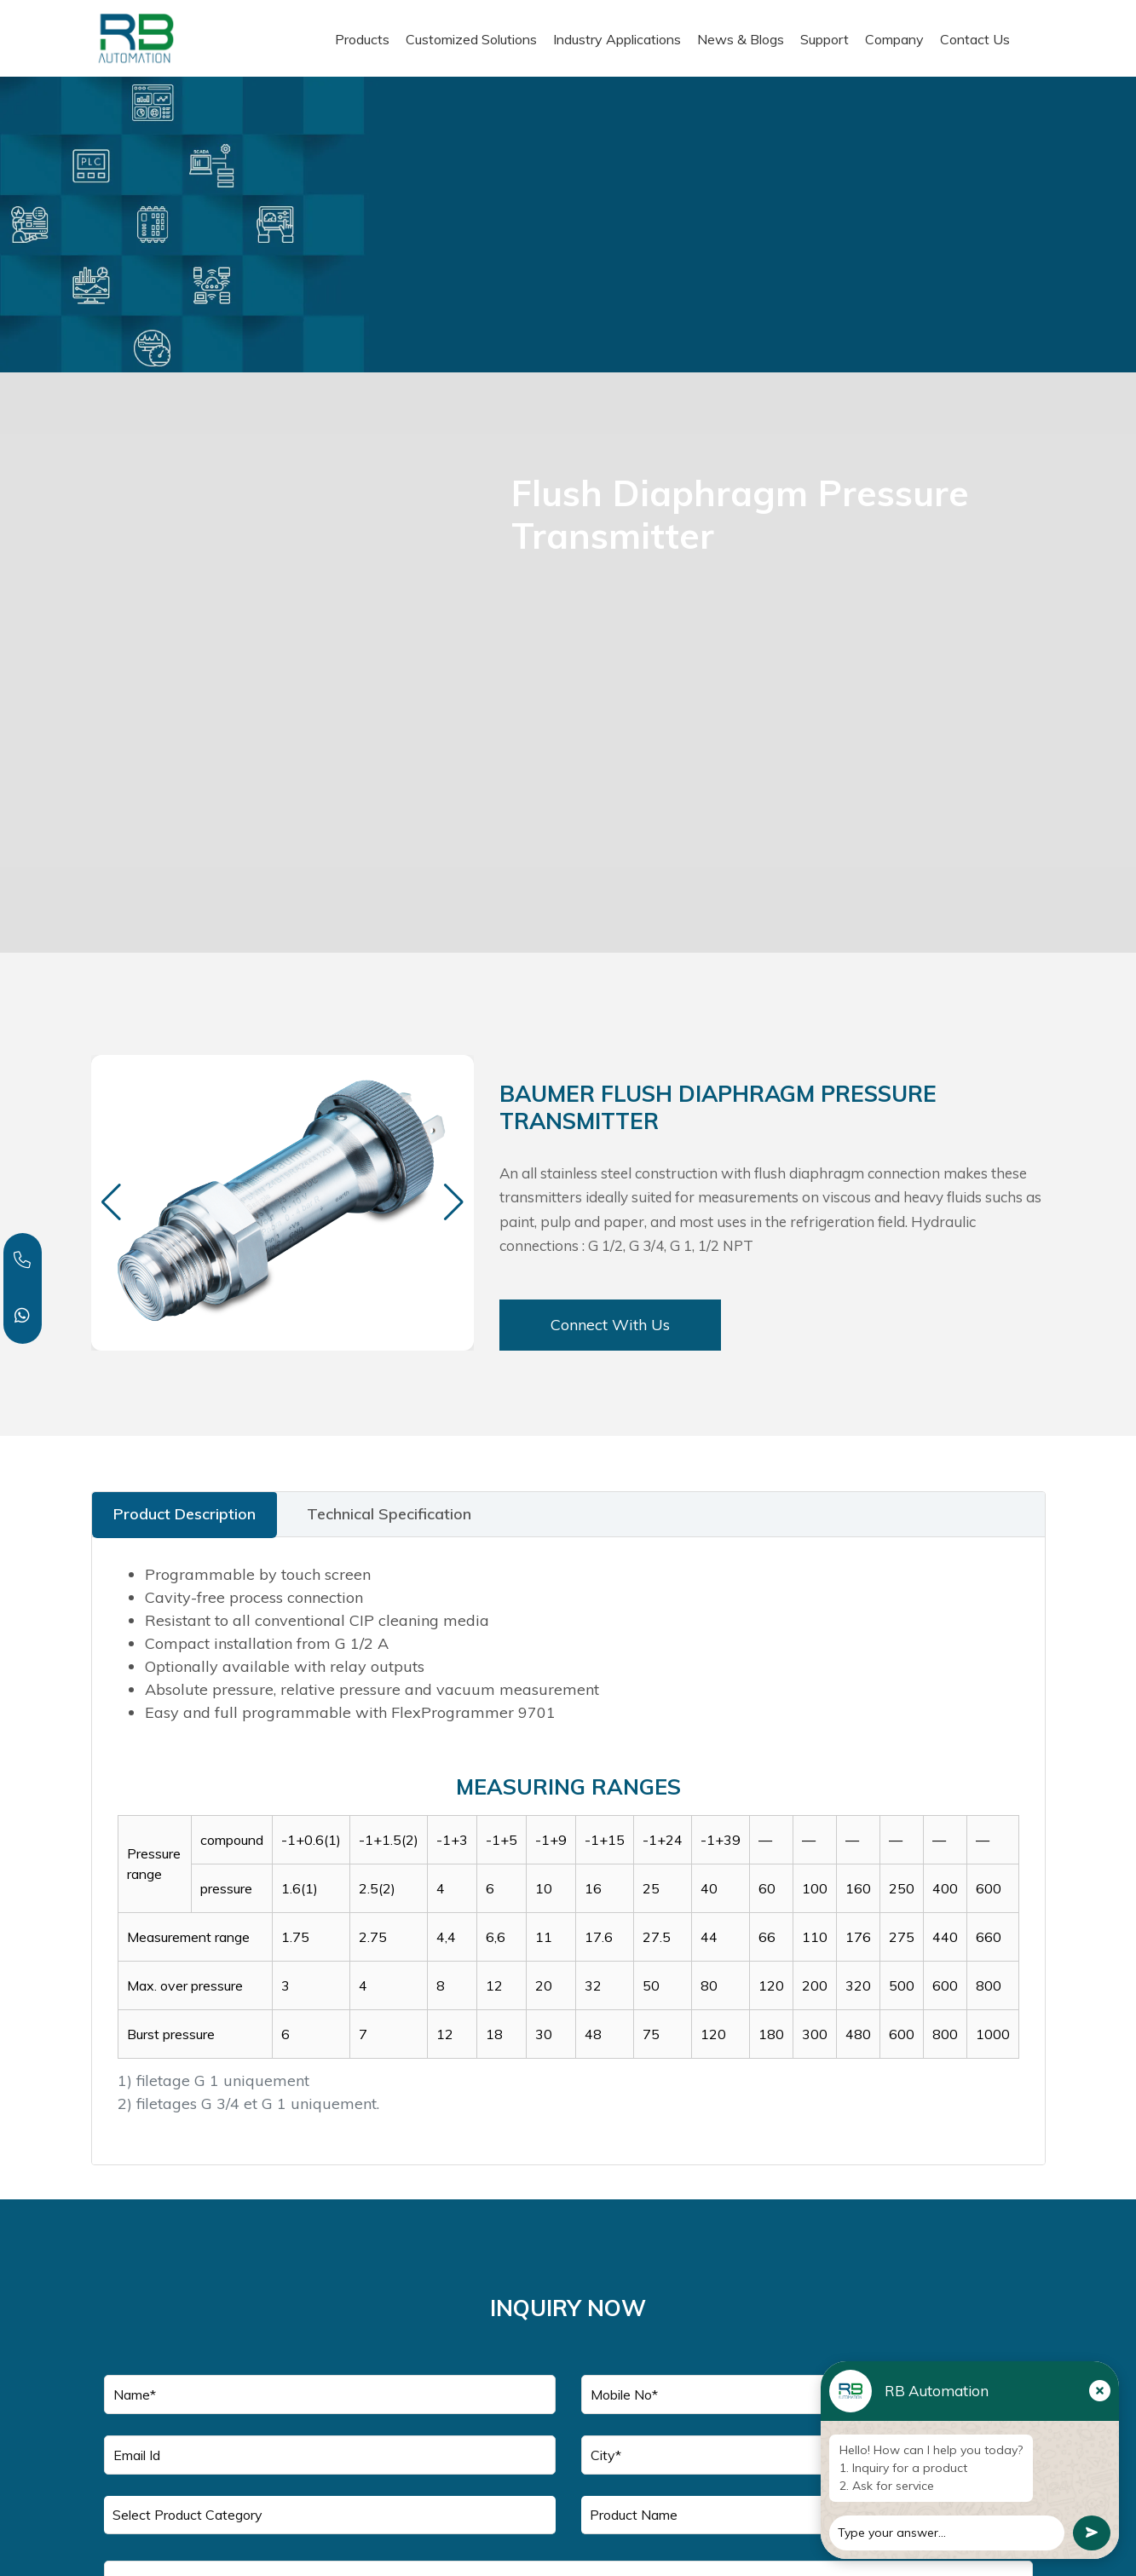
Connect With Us (610, 1324)
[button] (453, 1202)
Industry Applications (617, 39)
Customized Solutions (471, 39)
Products (362, 39)
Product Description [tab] (184, 1514)
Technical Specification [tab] (389, 1514)
